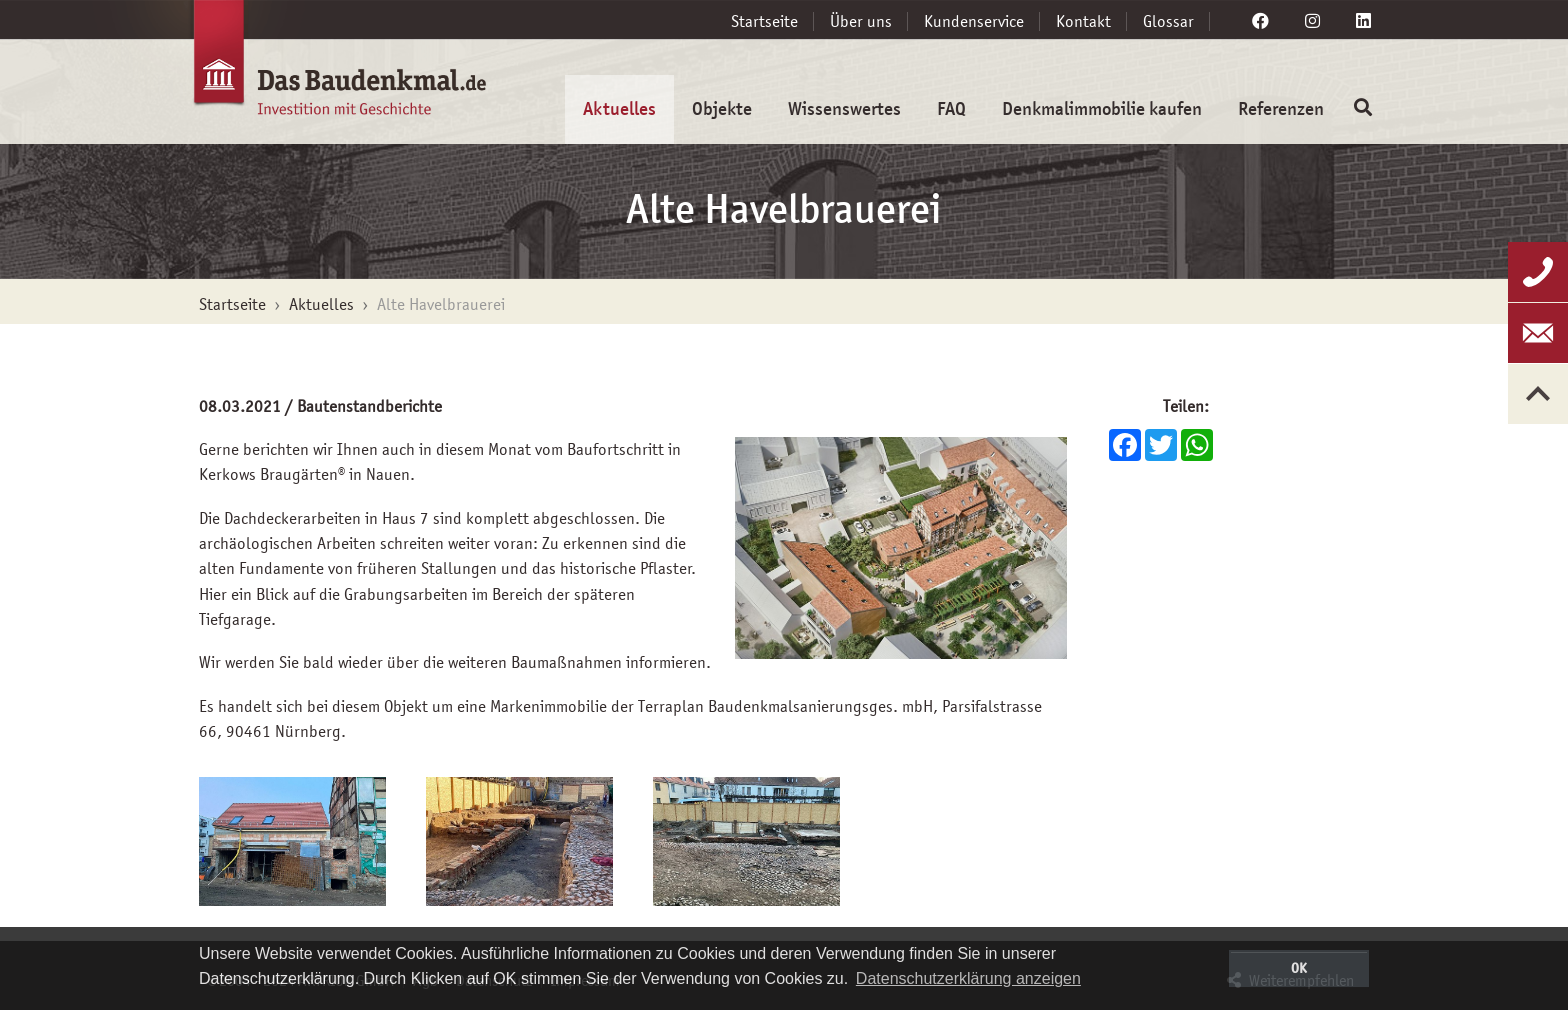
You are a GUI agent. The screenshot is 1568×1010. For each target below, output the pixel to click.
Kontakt (1083, 21)
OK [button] (1299, 968)
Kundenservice (974, 21)
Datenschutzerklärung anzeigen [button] (968, 978)
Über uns (861, 21)
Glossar (1168, 21)
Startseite (764, 21)
